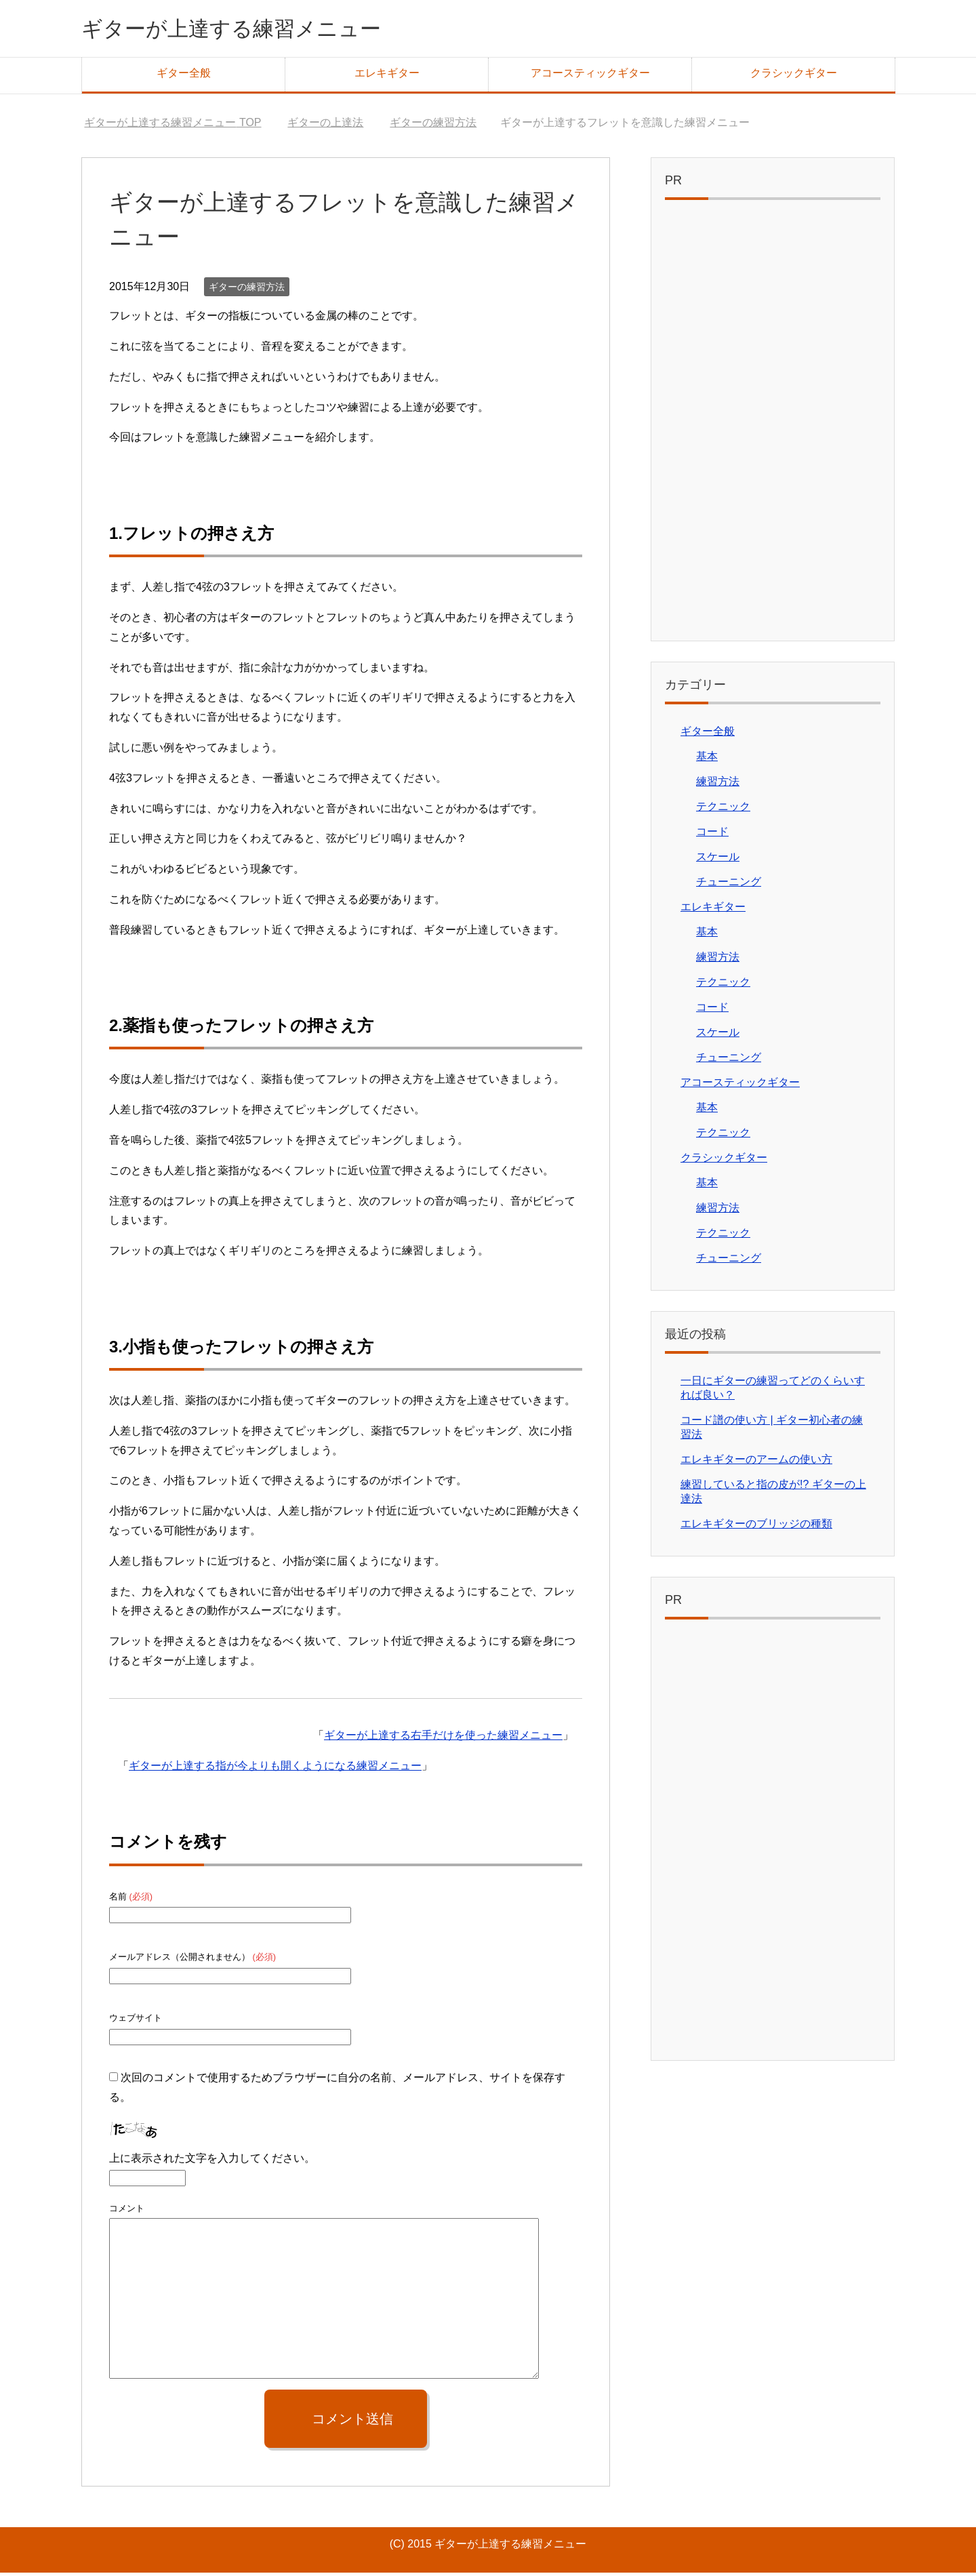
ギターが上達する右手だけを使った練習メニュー (443, 1738)
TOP (172, 126)
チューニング (728, 885)
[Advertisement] (773, 427)
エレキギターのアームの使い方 (756, 1462)
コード (712, 835)
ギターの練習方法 (247, 290)
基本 (707, 759)
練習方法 (717, 784)
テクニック (723, 810)
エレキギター (387, 76)
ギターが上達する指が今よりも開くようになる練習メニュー (275, 1769)
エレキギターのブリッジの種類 (756, 1527)
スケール (717, 860)
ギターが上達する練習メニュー (254, 29)
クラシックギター (793, 76)
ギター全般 (184, 76)
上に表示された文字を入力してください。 (212, 2161)
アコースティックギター (590, 76)
